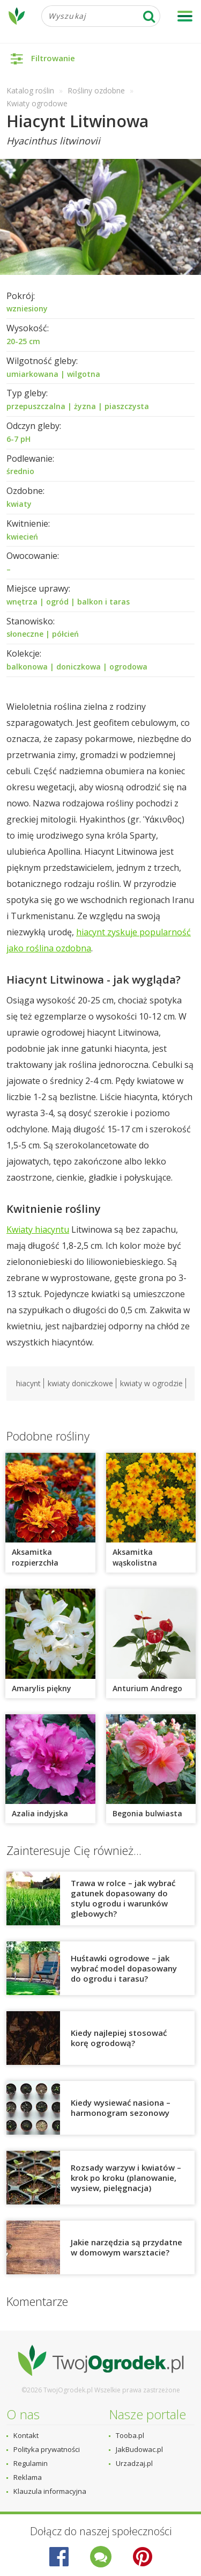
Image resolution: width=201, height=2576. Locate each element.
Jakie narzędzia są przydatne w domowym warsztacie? (126, 2247)
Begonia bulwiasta (147, 1813)
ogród (57, 601)
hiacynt (28, 1383)
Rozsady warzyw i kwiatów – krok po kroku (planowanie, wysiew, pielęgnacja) (126, 2177)
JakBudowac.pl (139, 2449)
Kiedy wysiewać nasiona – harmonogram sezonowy (120, 2107)
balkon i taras (103, 601)
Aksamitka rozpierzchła (35, 1557)
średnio (20, 471)
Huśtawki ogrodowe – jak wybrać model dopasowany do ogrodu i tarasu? (124, 1968)
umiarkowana (32, 374)
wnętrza (22, 601)
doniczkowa (78, 666)
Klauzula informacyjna (49, 2491)
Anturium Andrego (147, 1688)
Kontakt (26, 2435)
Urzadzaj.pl (134, 2463)
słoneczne (24, 634)
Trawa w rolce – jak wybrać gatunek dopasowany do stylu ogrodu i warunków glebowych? (123, 1898)
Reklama (27, 2477)
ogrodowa (128, 666)
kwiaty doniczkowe (80, 1383)
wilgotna (83, 374)
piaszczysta (127, 406)
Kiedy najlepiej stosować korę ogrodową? (119, 2037)
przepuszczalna (35, 406)
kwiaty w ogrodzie (151, 1383)
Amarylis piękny (41, 1688)
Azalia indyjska (40, 1813)
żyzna (85, 406)
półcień (65, 634)
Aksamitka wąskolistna (135, 1557)
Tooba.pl (130, 2435)
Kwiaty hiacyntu (37, 1229)
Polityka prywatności (46, 2449)
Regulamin (30, 2463)
